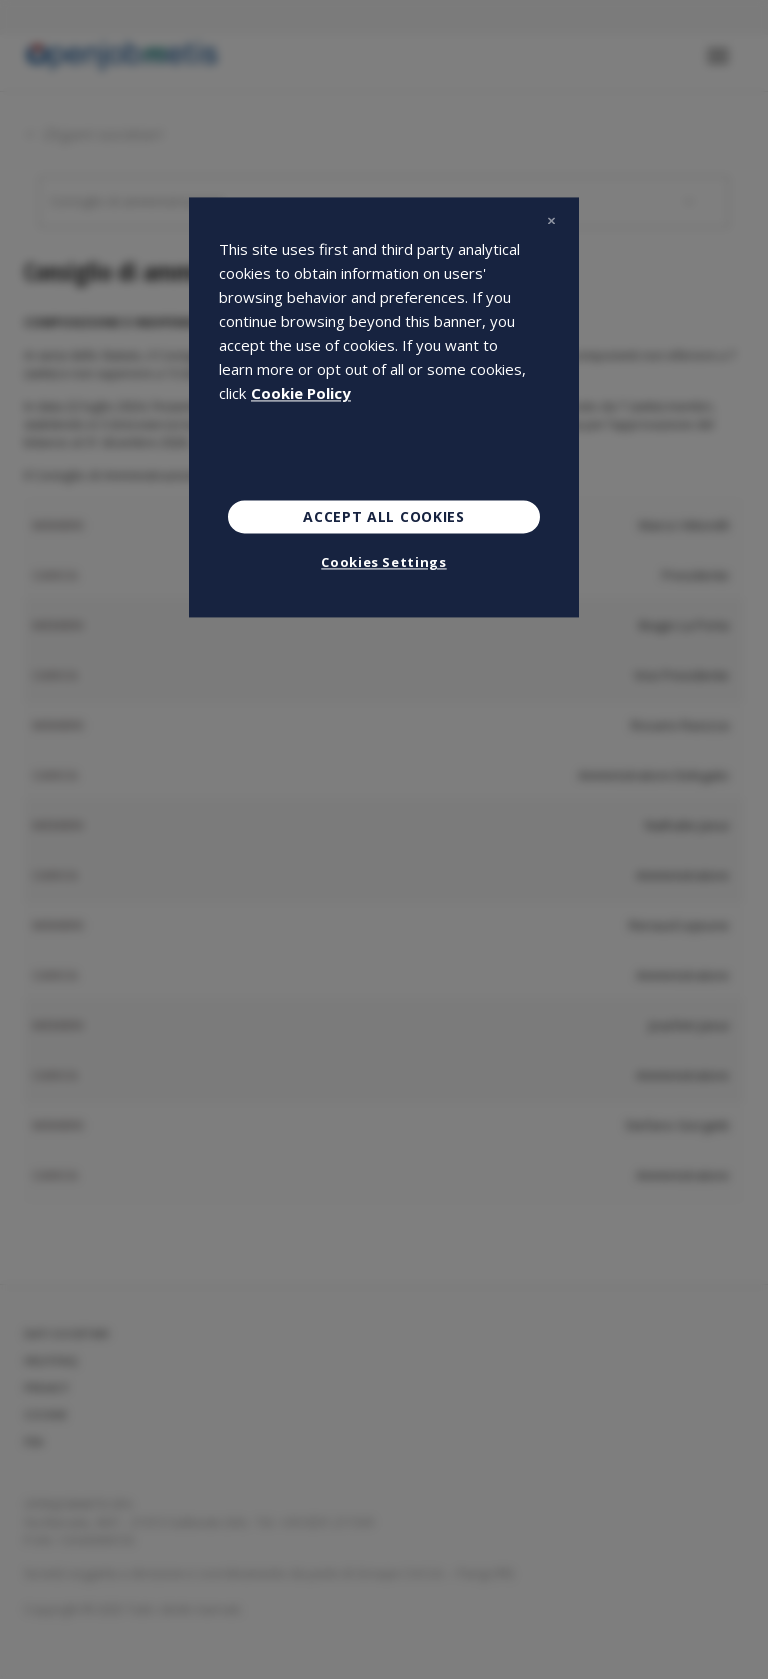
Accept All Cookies (384, 516)
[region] (384, 407)
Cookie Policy (301, 393)
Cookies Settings (383, 563)
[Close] (551, 221)
